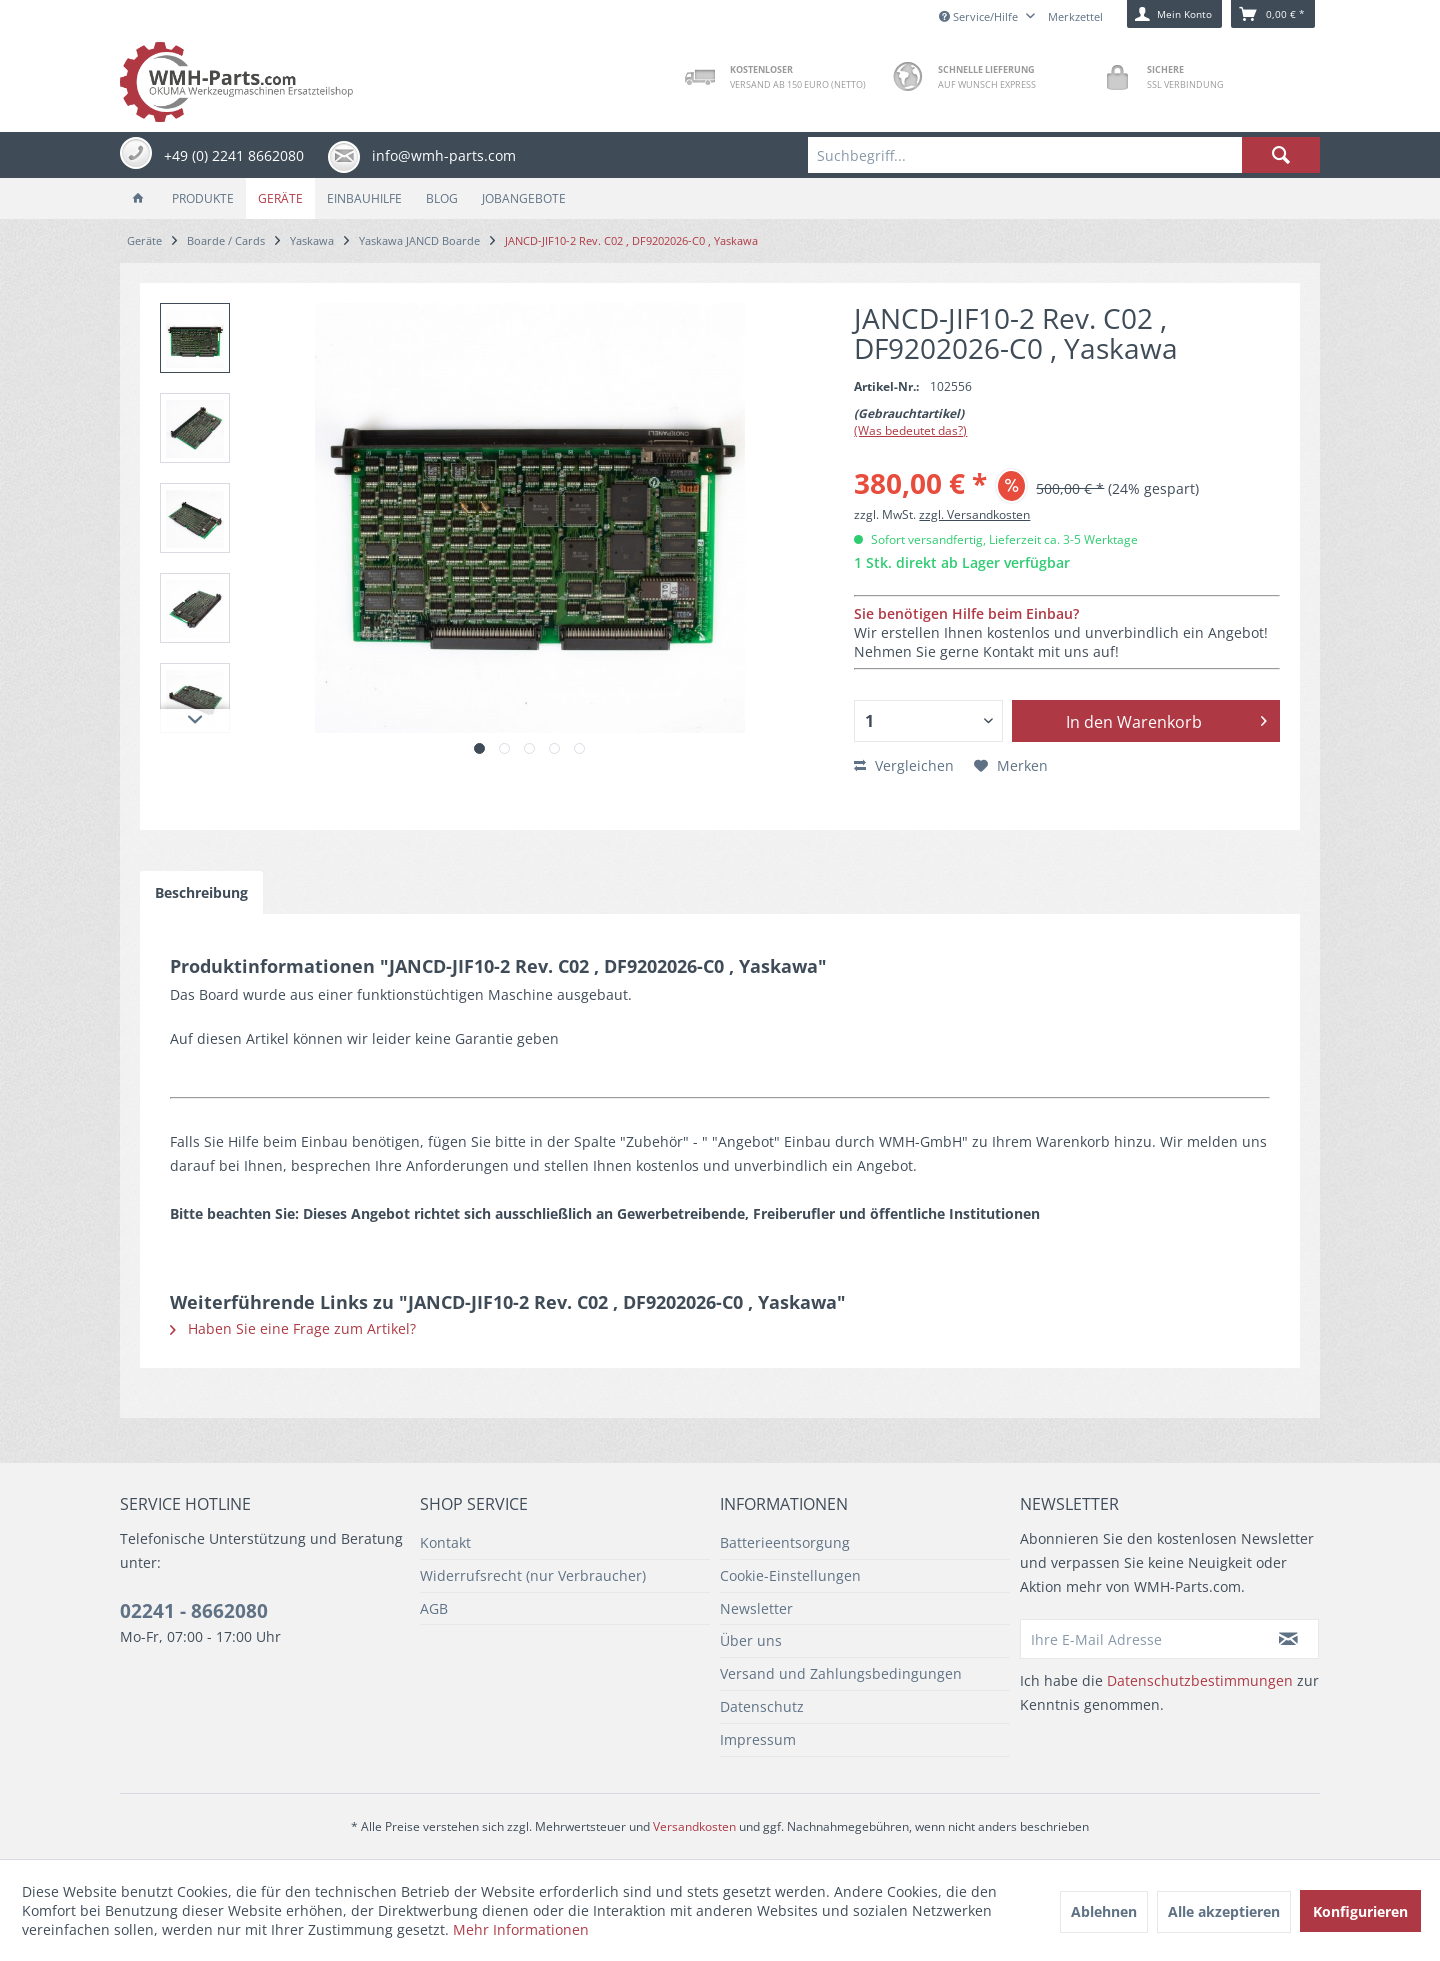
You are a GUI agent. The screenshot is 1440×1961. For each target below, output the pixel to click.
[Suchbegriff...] (1064, 155)
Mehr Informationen (521, 1929)
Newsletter (756, 1608)
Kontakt (445, 1542)
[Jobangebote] (524, 198)
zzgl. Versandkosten (974, 514)
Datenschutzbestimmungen (1200, 1680)
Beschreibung (201, 892)
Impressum (758, 1739)
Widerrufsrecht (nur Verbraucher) (533, 1575)
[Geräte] (280, 198)
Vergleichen (904, 765)
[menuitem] (1064, 155)
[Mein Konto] (1174, 14)
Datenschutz (762, 1706)
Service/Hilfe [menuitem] (980, 16)
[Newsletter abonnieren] (1289, 1639)
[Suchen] (1281, 155)
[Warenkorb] (1273, 14)
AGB (434, 1608)
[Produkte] (203, 198)
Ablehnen (1104, 1911)
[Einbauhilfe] (364, 198)
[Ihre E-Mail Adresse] (1140, 1639)
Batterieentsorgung (785, 1542)
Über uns (751, 1640)
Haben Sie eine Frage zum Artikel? (293, 1328)
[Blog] (442, 198)
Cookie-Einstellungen (790, 1575)
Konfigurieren (1360, 1911)
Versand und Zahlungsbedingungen (841, 1673)
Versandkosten (694, 1826)
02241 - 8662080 (194, 1611)
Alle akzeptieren (1224, 1911)
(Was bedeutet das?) (910, 430)
